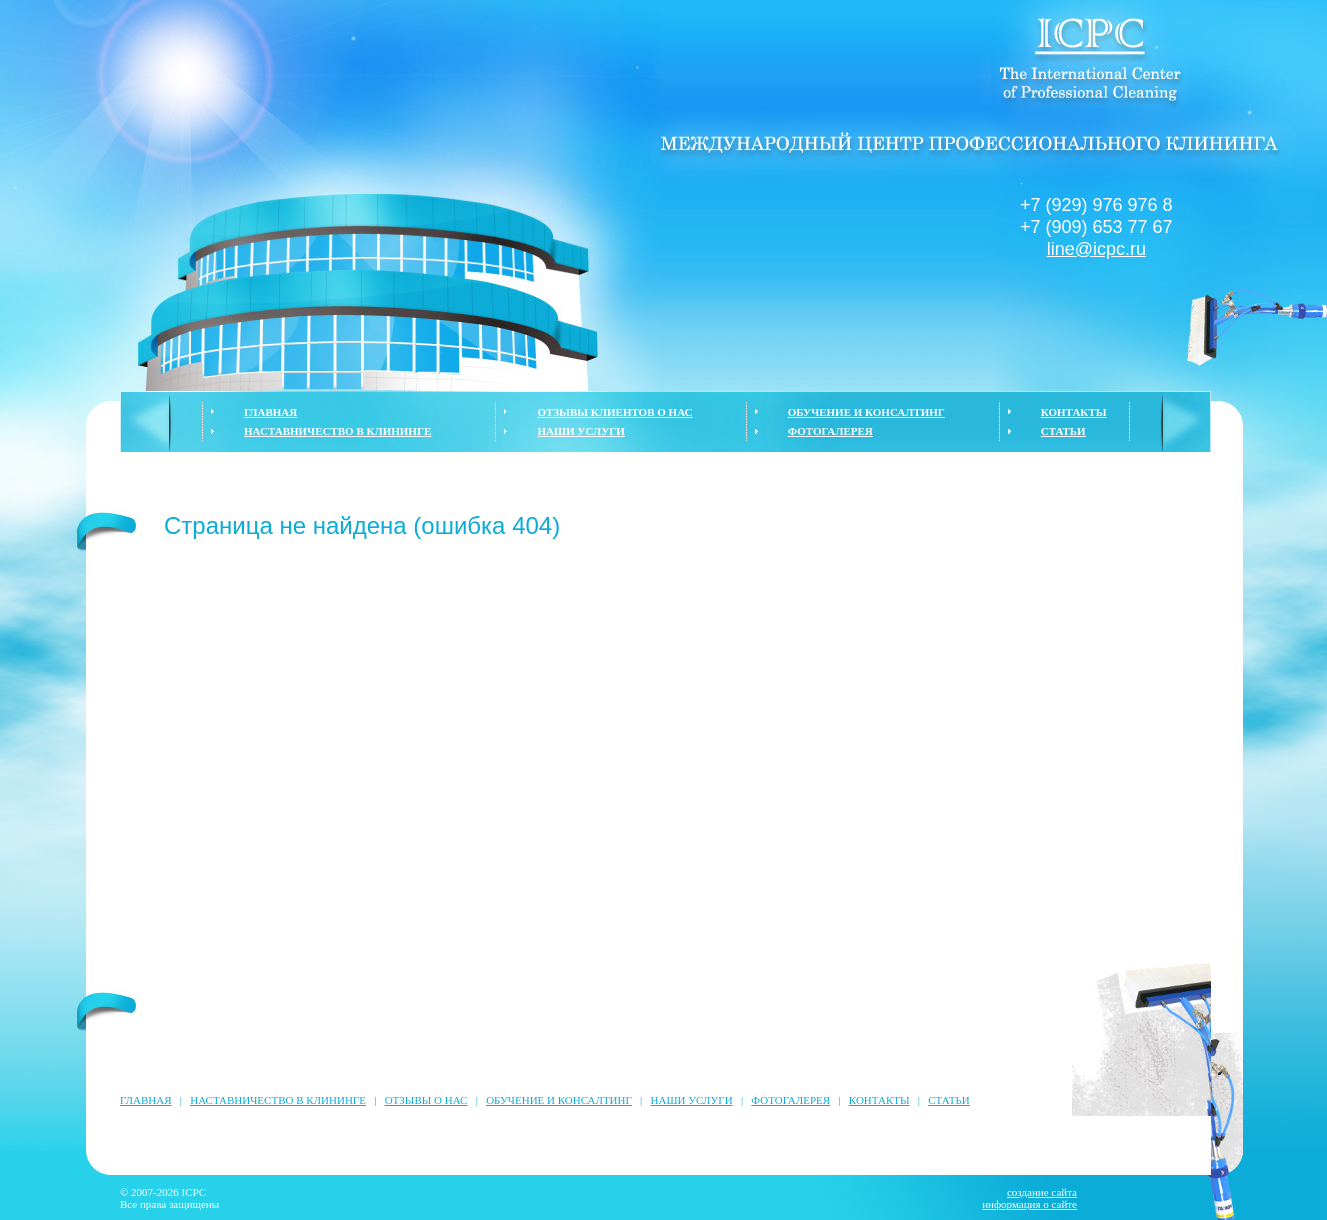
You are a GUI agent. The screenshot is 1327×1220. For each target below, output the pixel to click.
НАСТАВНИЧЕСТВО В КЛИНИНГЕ (337, 431)
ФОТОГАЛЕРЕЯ (830, 431)
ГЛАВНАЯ (270, 412)
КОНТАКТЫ (1074, 412)
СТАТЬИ (1063, 431)
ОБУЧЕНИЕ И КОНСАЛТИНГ (866, 412)
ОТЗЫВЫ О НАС (426, 1100)
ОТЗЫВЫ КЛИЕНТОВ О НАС (614, 412)
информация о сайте (1029, 1204)
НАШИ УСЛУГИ (580, 431)
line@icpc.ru (1096, 249)
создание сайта (1042, 1192)
